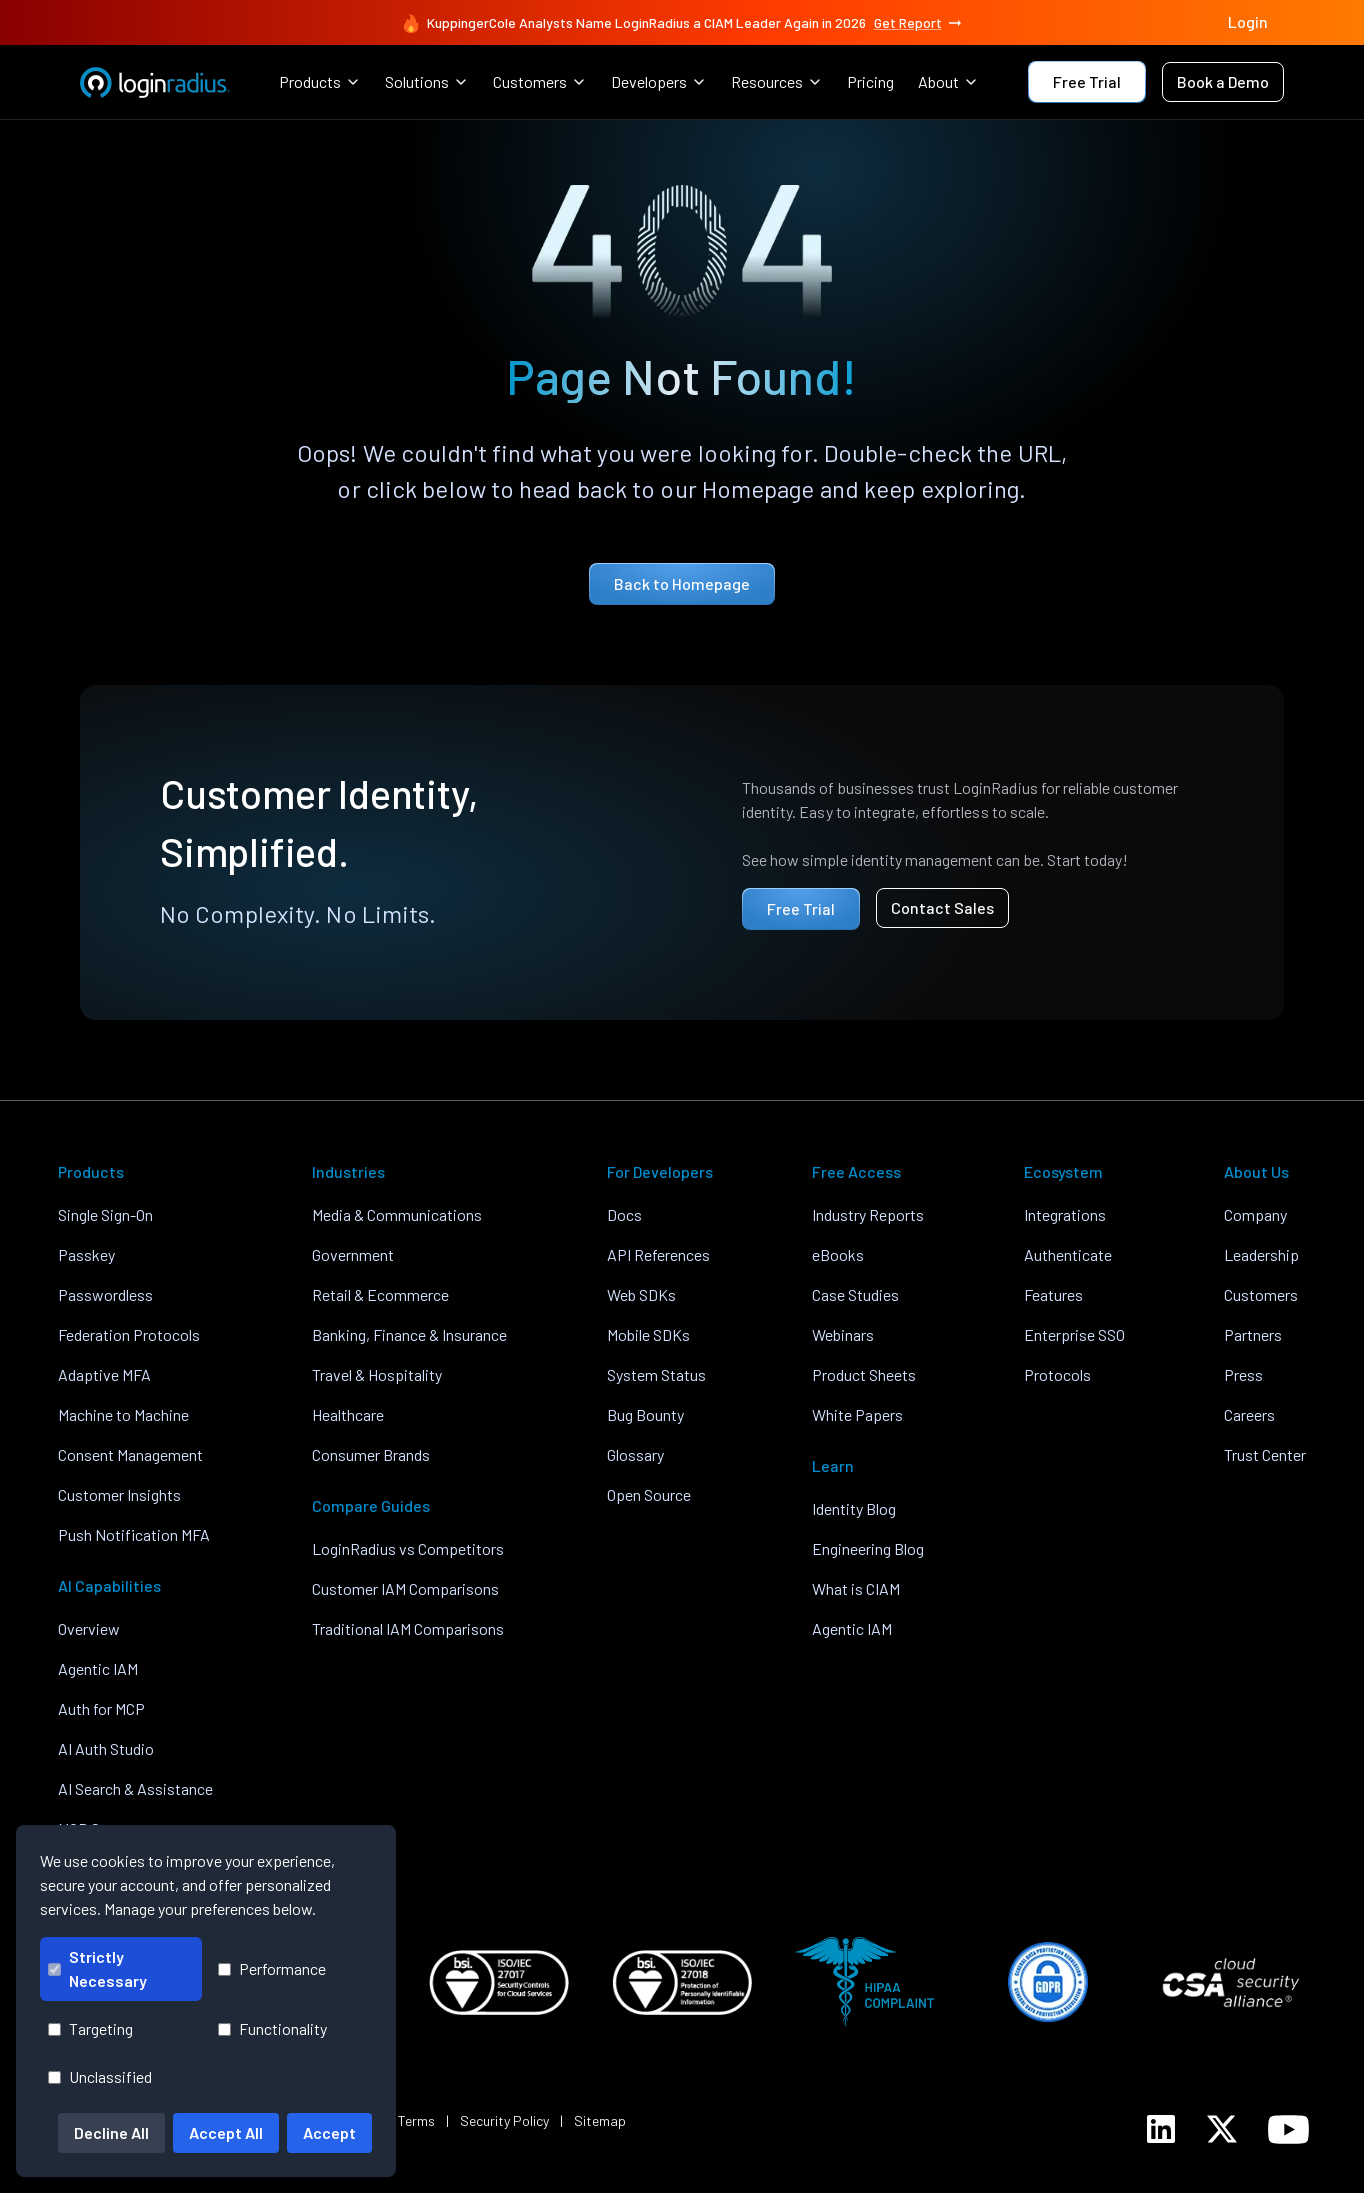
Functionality (272, 2028)
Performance (272, 1968)
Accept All (226, 2132)
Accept (329, 2132)
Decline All (111, 2132)
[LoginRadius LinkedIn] (1161, 2129)
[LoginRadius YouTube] (1288, 2129)
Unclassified (100, 2076)
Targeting (90, 2028)
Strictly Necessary (97, 1968)
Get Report (919, 23)
